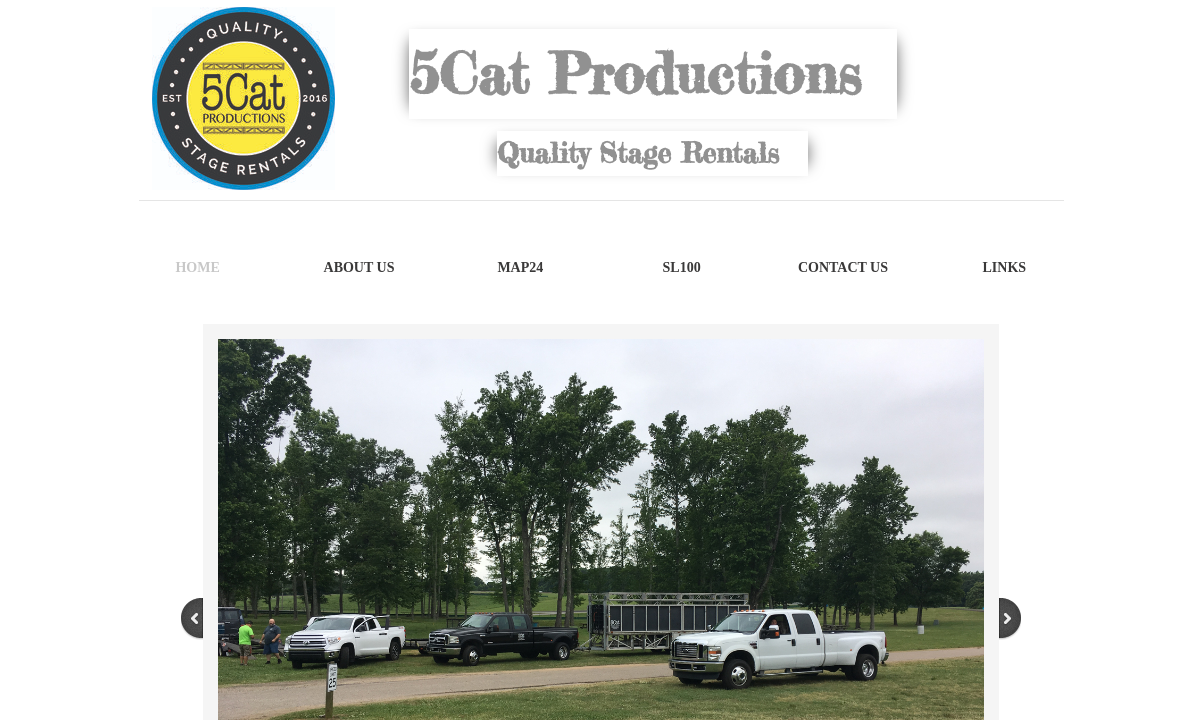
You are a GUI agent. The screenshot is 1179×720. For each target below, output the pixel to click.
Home (197, 267)
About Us (359, 267)
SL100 (682, 267)
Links (1005, 267)
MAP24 (520, 267)
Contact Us (843, 267)
